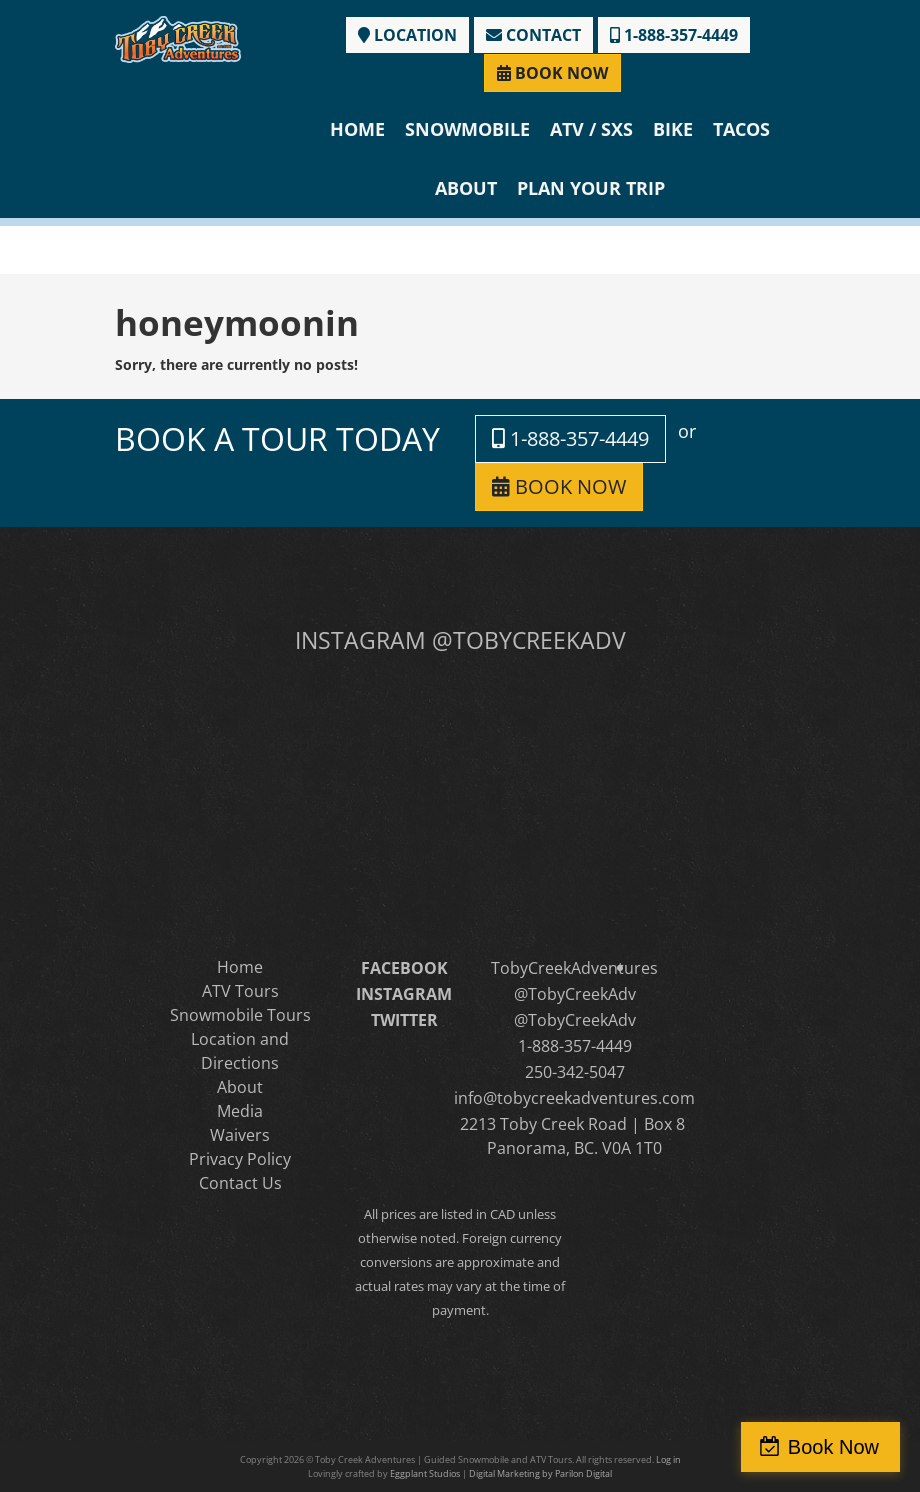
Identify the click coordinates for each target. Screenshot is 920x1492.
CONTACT (533, 35)
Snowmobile (467, 129)
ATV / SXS (591, 129)
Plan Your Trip (591, 188)
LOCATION (407, 35)
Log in (668, 1459)
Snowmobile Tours (240, 1015)
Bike (673, 129)
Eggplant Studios (425, 1473)
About (466, 188)
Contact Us (240, 1183)
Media (240, 1111)
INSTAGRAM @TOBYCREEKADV (460, 640)
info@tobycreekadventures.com (574, 1098)
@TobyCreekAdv (575, 994)
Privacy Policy (240, 1159)
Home (357, 129)
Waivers (240, 1135)
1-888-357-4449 (674, 35)
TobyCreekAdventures (574, 968)
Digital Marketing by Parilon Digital (540, 1473)
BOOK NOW (552, 73)
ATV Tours (240, 991)
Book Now (833, 1447)
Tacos (741, 129)
